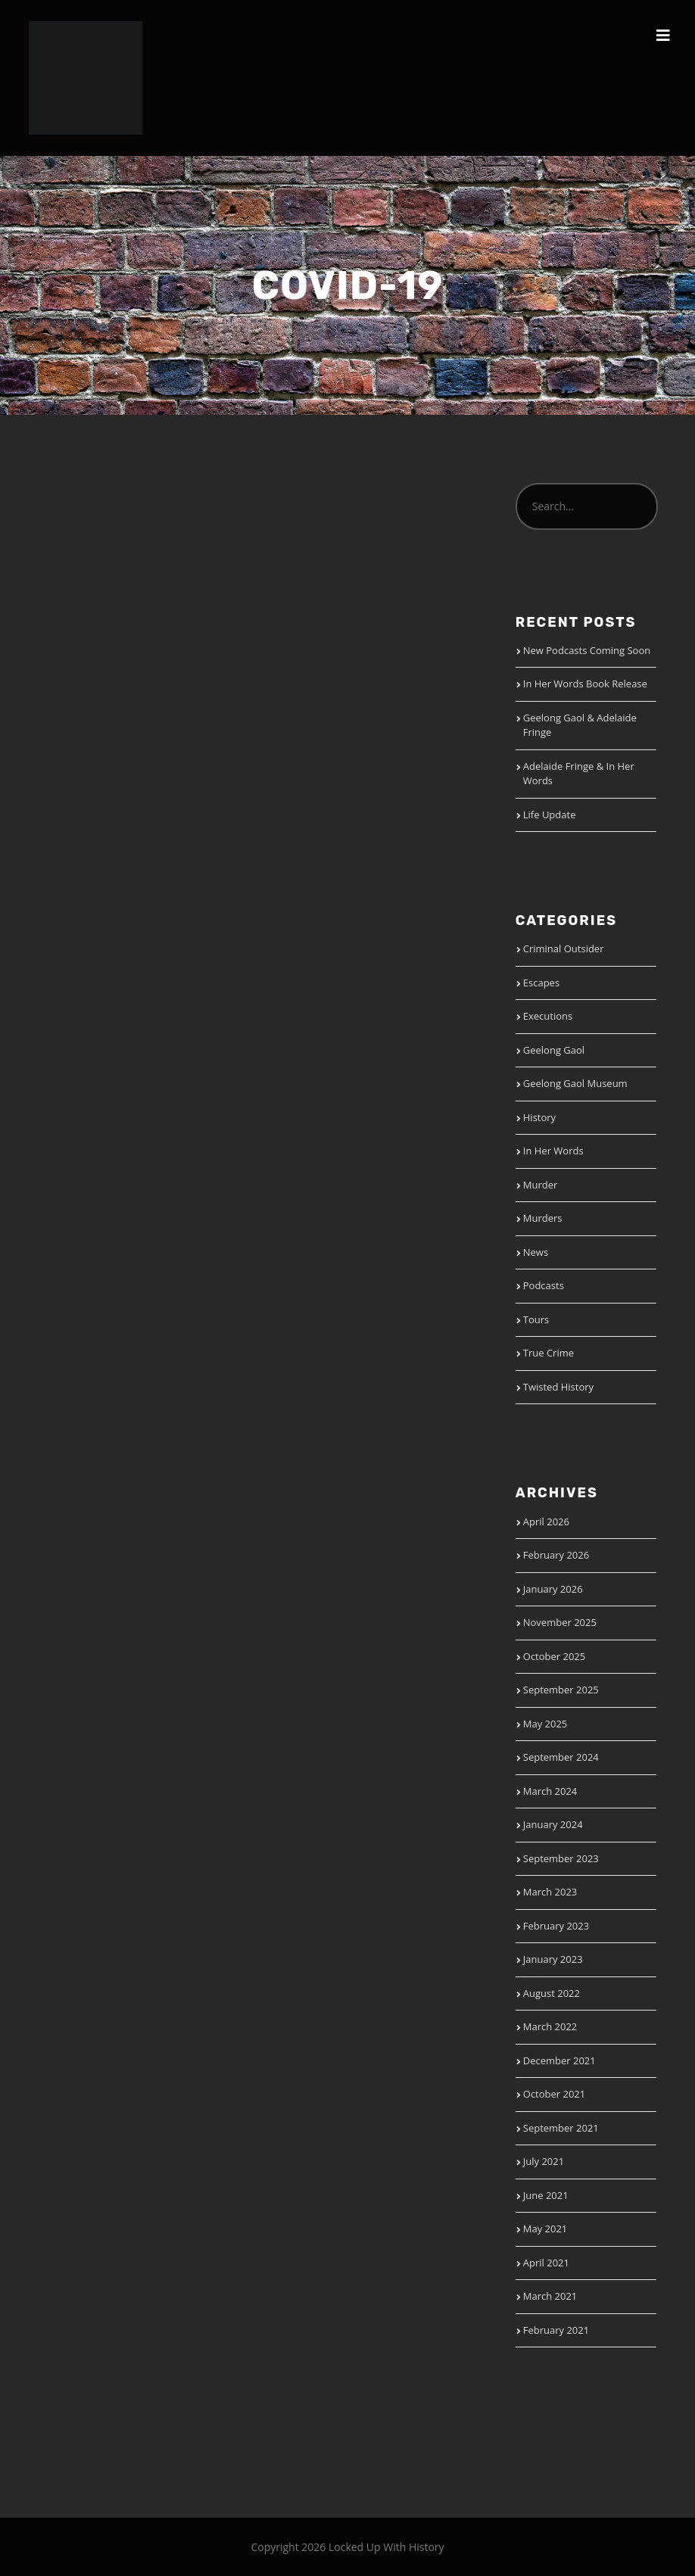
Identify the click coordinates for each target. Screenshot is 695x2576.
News (535, 1252)
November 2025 (560, 1622)
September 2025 (561, 1689)
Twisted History (558, 1387)
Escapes (541, 982)
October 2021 (554, 2094)
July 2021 (543, 2161)
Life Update (549, 814)
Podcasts (543, 1285)
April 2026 (546, 1521)
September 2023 (561, 1858)
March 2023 (550, 1892)
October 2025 (554, 1656)
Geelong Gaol (553, 1050)
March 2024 (550, 1791)
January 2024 (553, 1824)
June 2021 (546, 2195)
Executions (547, 1016)
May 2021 (545, 2228)
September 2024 (561, 1757)
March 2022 (550, 2026)
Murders (543, 1218)
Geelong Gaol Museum (575, 1083)
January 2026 (553, 1589)
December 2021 (559, 2060)
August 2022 (551, 1993)
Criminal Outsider (563, 948)
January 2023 (553, 1959)
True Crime (548, 1353)
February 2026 (556, 1555)
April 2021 (546, 2262)
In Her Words (553, 1150)
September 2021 (561, 2128)
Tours (536, 1319)
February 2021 (556, 2330)
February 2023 (556, 1926)
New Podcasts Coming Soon (586, 650)
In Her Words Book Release (585, 683)
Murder (540, 1184)
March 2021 (550, 2296)
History (539, 1117)
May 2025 (545, 1723)
